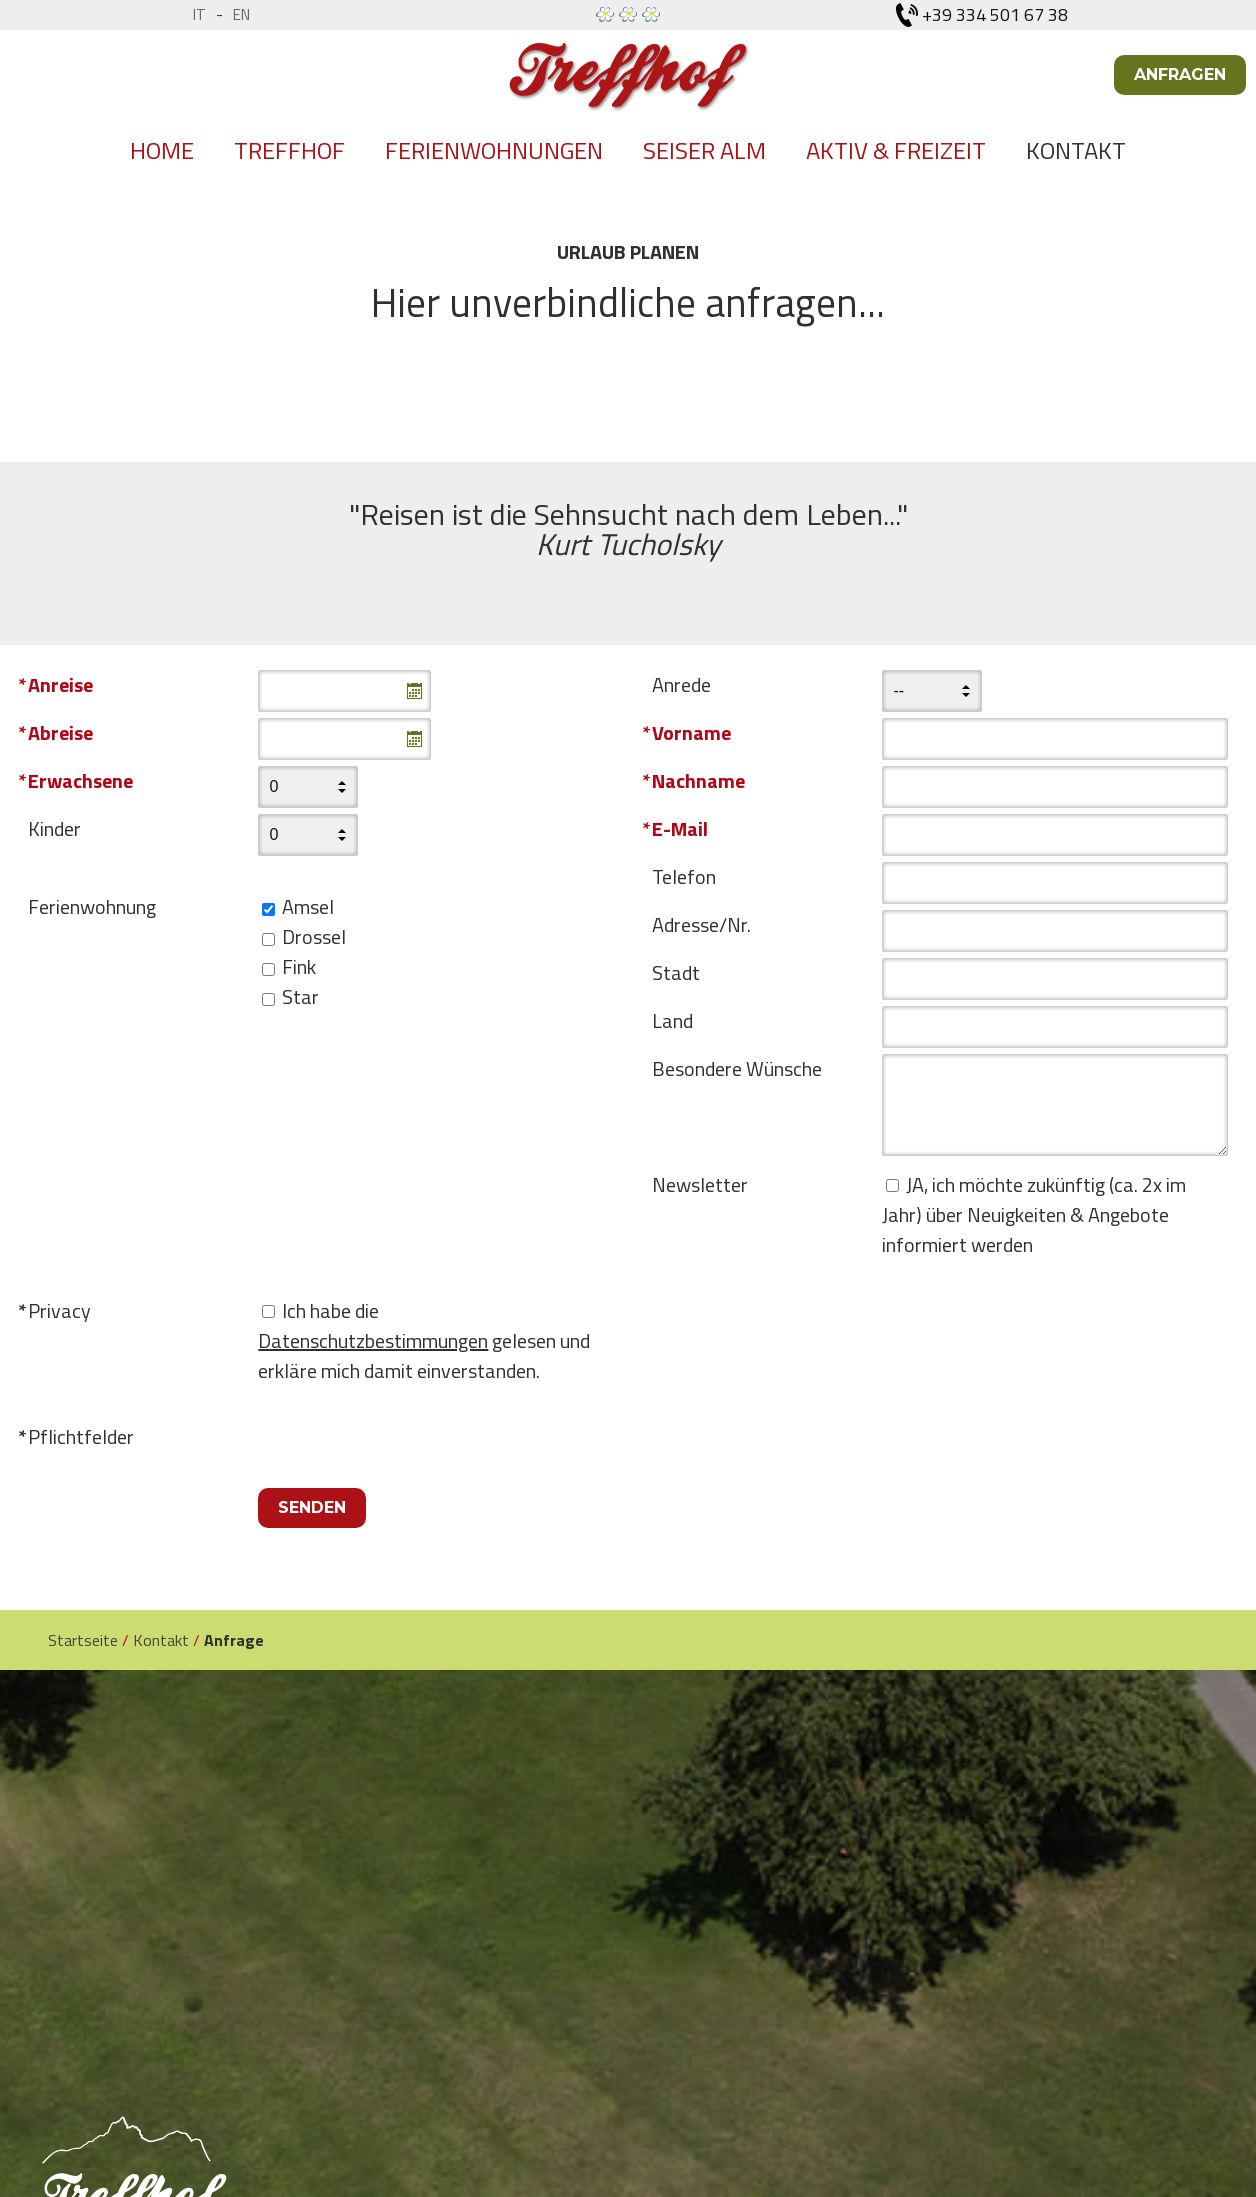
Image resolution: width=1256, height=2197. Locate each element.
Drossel (314, 936)
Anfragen (1180, 74)
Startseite (83, 1640)
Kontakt (1076, 150)
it (199, 14)
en (241, 14)
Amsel (308, 906)
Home (162, 150)
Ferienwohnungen (494, 150)
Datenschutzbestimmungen (373, 1340)
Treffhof (289, 150)
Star (300, 996)
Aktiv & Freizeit (896, 150)
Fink (299, 966)
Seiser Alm (704, 150)
